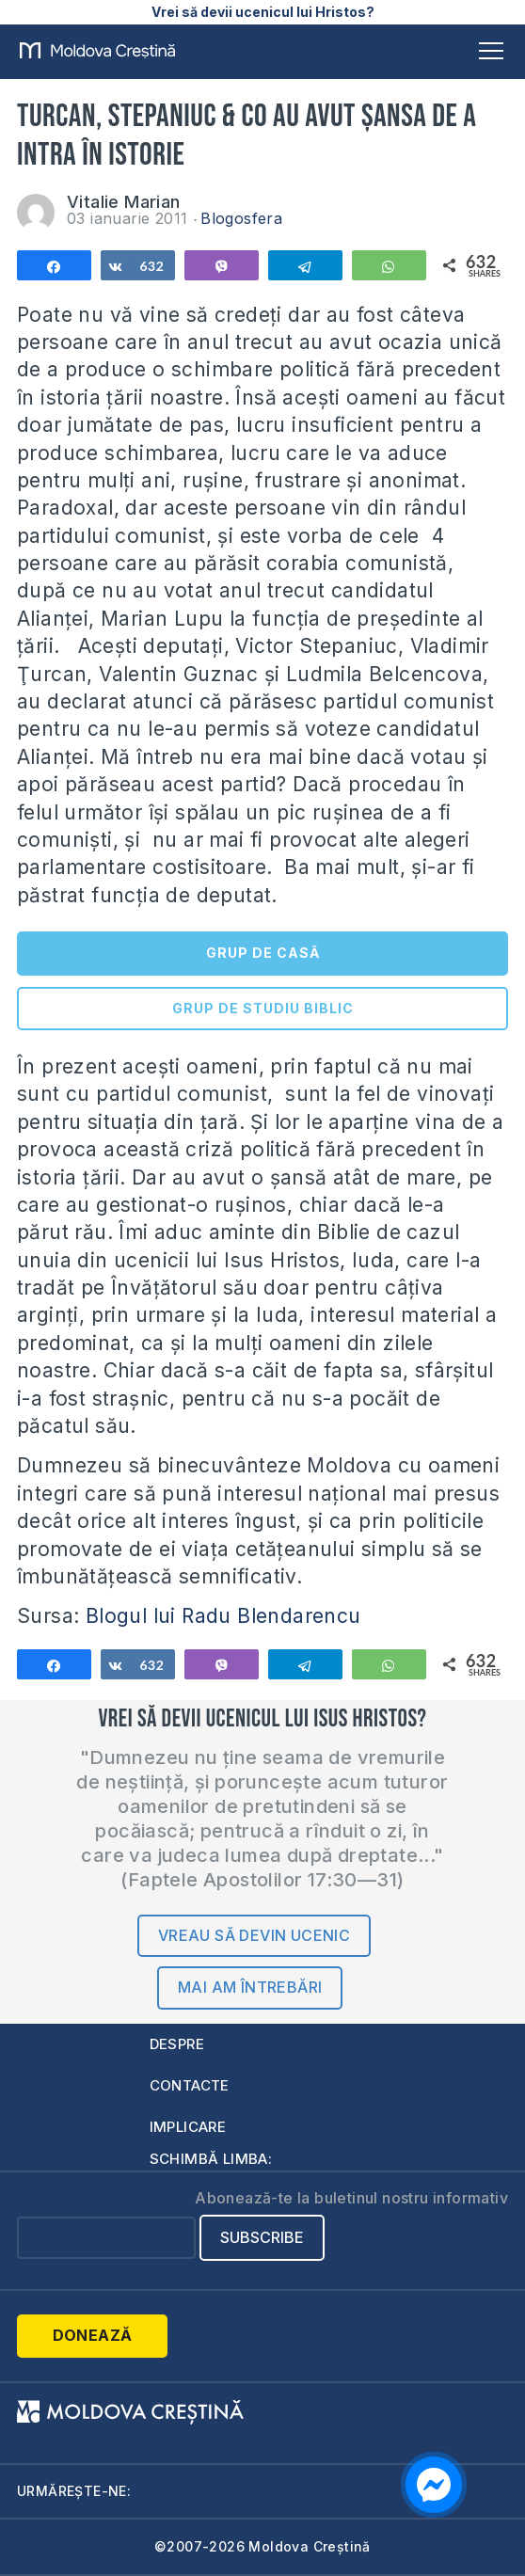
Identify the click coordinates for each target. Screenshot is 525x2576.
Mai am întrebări (250, 1987)
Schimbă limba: (211, 2159)
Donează (93, 2335)
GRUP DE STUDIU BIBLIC (263, 1008)
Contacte (190, 2085)
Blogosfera (241, 218)
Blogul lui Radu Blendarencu (223, 1616)
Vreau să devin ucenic (254, 1935)
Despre (177, 2044)
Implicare (188, 2127)
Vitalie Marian (124, 202)
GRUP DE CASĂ (263, 953)
